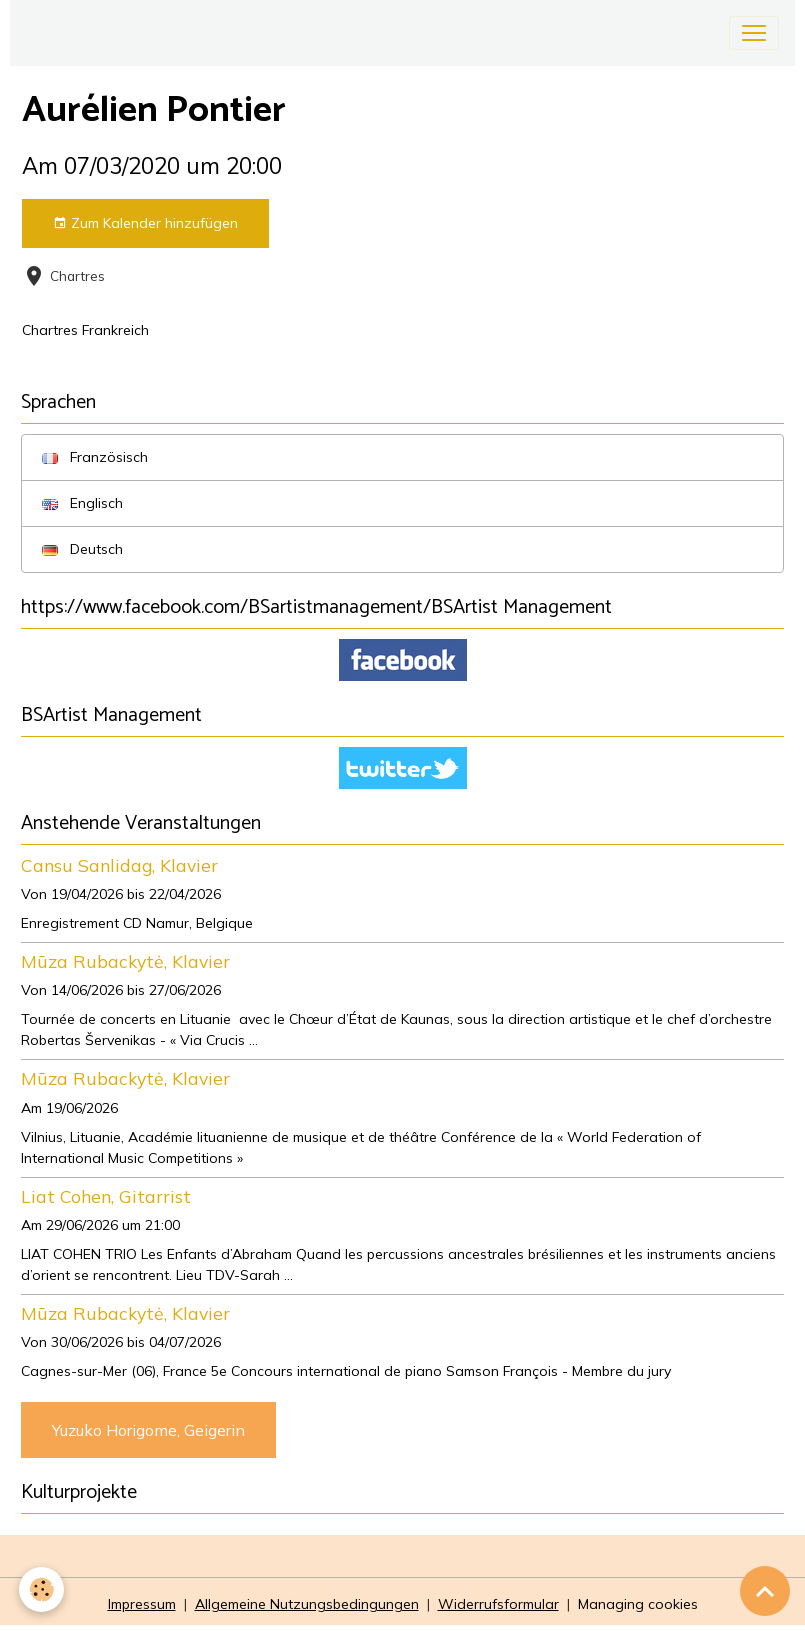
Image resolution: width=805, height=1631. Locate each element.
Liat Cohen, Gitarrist (106, 1196)
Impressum (142, 1604)
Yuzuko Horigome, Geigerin (148, 1430)
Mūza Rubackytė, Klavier (125, 961)
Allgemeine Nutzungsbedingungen (307, 1604)
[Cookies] (42, 1589)
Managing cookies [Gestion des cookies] (638, 1604)
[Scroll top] (765, 1591)
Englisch (82, 503)
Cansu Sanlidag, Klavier (119, 865)
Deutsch (82, 549)
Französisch (95, 457)
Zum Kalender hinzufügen (145, 223)
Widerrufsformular (498, 1604)
